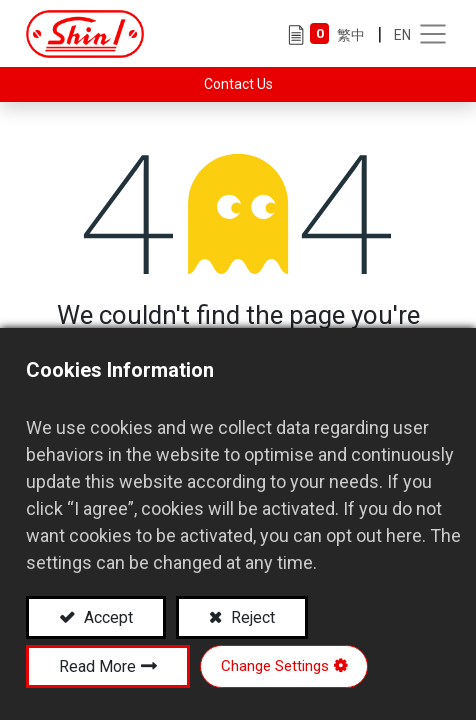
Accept (106, 617)
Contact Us (238, 84)
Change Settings (275, 666)
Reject (251, 617)
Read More (97, 666)
